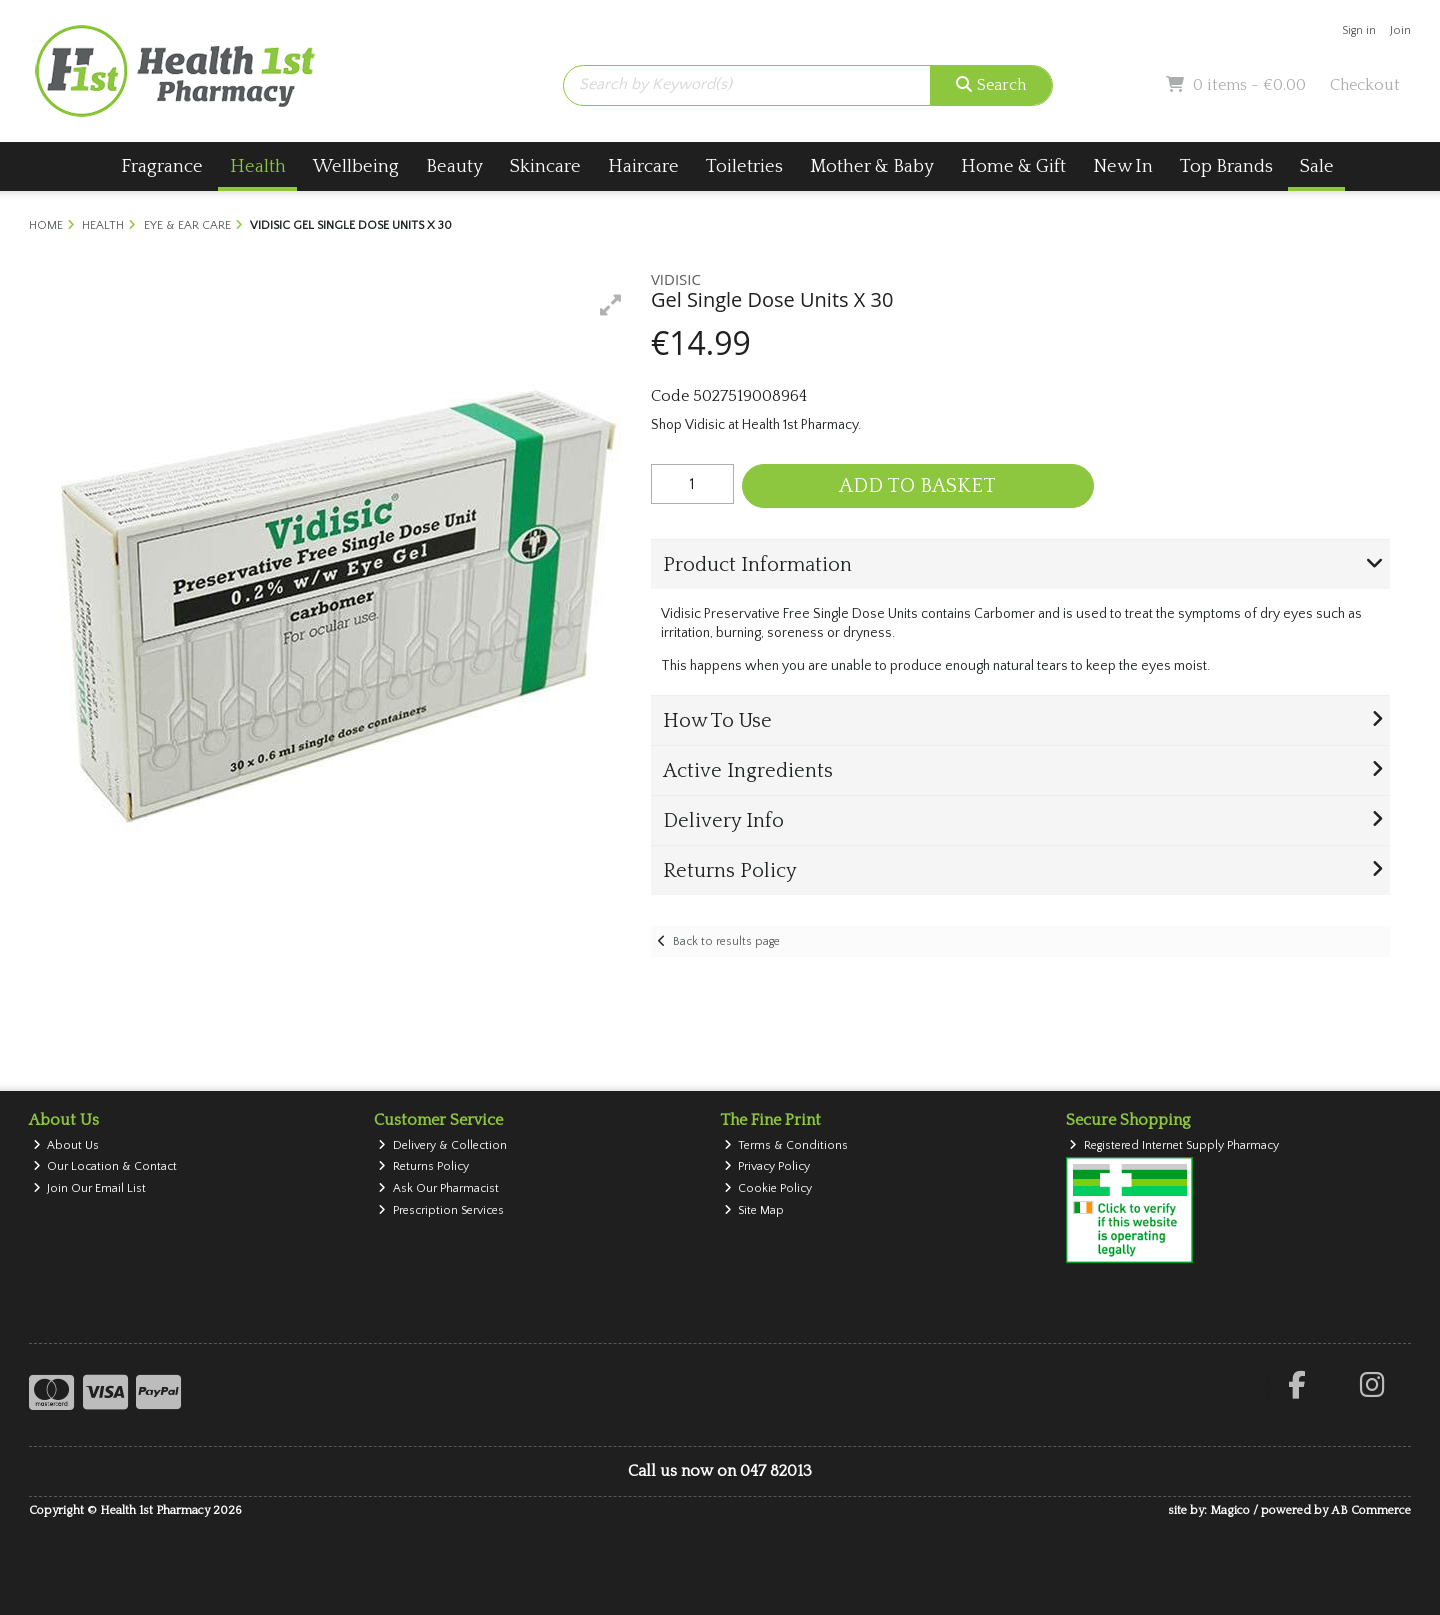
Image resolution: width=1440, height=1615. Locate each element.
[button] (611, 305)
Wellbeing (356, 166)
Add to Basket (917, 486)
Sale (1317, 166)
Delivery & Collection (442, 1145)
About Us (66, 1145)
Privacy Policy (767, 1166)
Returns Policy (423, 1166)
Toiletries (744, 166)
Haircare (643, 166)
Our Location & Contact (105, 1166)
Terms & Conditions (786, 1145)
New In (1123, 166)
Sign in (1359, 30)
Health (258, 166)
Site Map (754, 1210)
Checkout (1365, 85)
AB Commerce (1371, 1510)
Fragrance (162, 166)
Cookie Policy (768, 1188)
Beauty (454, 166)
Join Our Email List (90, 1188)
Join (1400, 30)
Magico (1230, 1510)
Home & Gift (1013, 166)
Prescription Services (441, 1210)
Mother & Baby (872, 166)
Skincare (545, 166)
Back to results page (726, 941)
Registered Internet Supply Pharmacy (1174, 1145)
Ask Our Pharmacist (438, 1188)
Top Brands (1226, 166)
